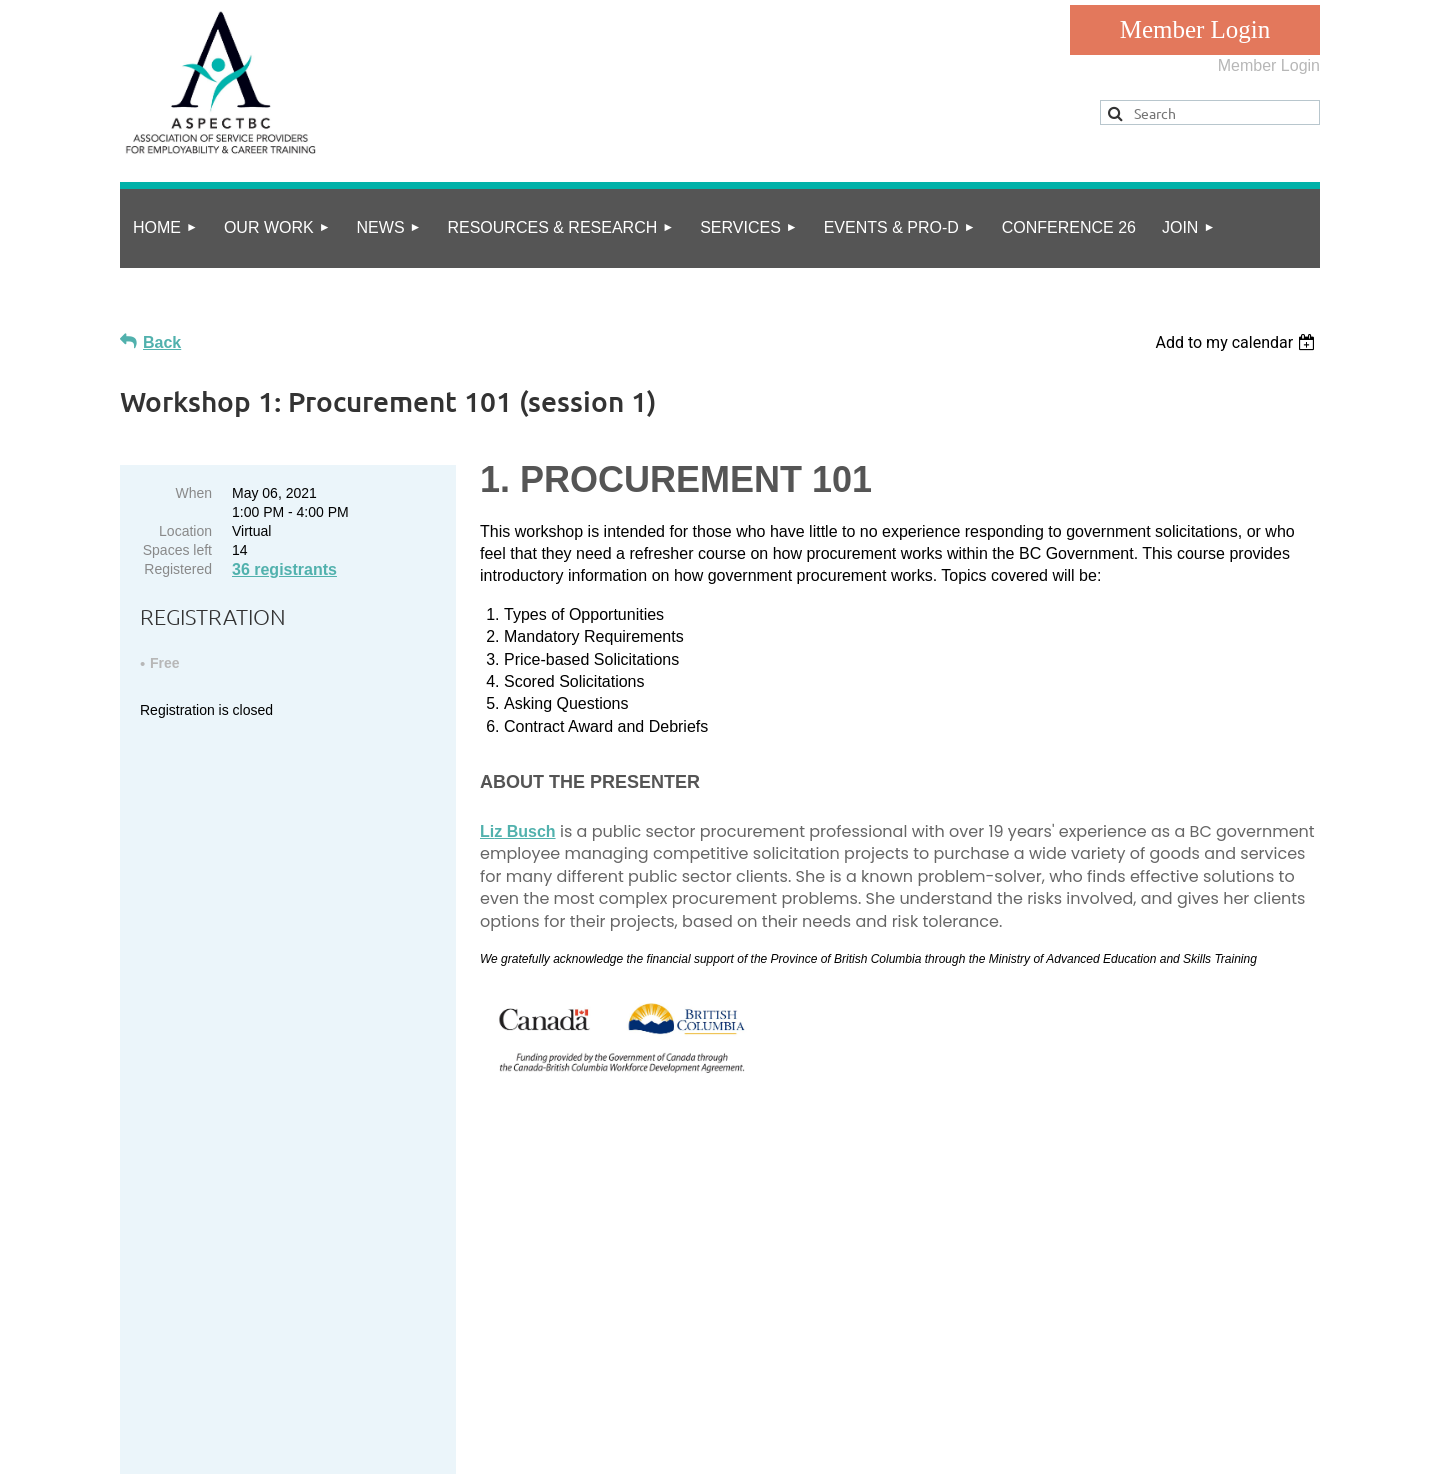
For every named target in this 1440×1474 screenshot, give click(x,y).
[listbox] (1237, 342)
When (193, 493)
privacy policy (208, 1380)
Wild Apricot (1112, 1447)
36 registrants (284, 569)
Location (185, 531)
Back (162, 342)
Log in (1195, 30)
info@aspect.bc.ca (263, 1283)
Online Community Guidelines (366, 1380)
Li (518, 831)
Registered (178, 569)
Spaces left (177, 550)
